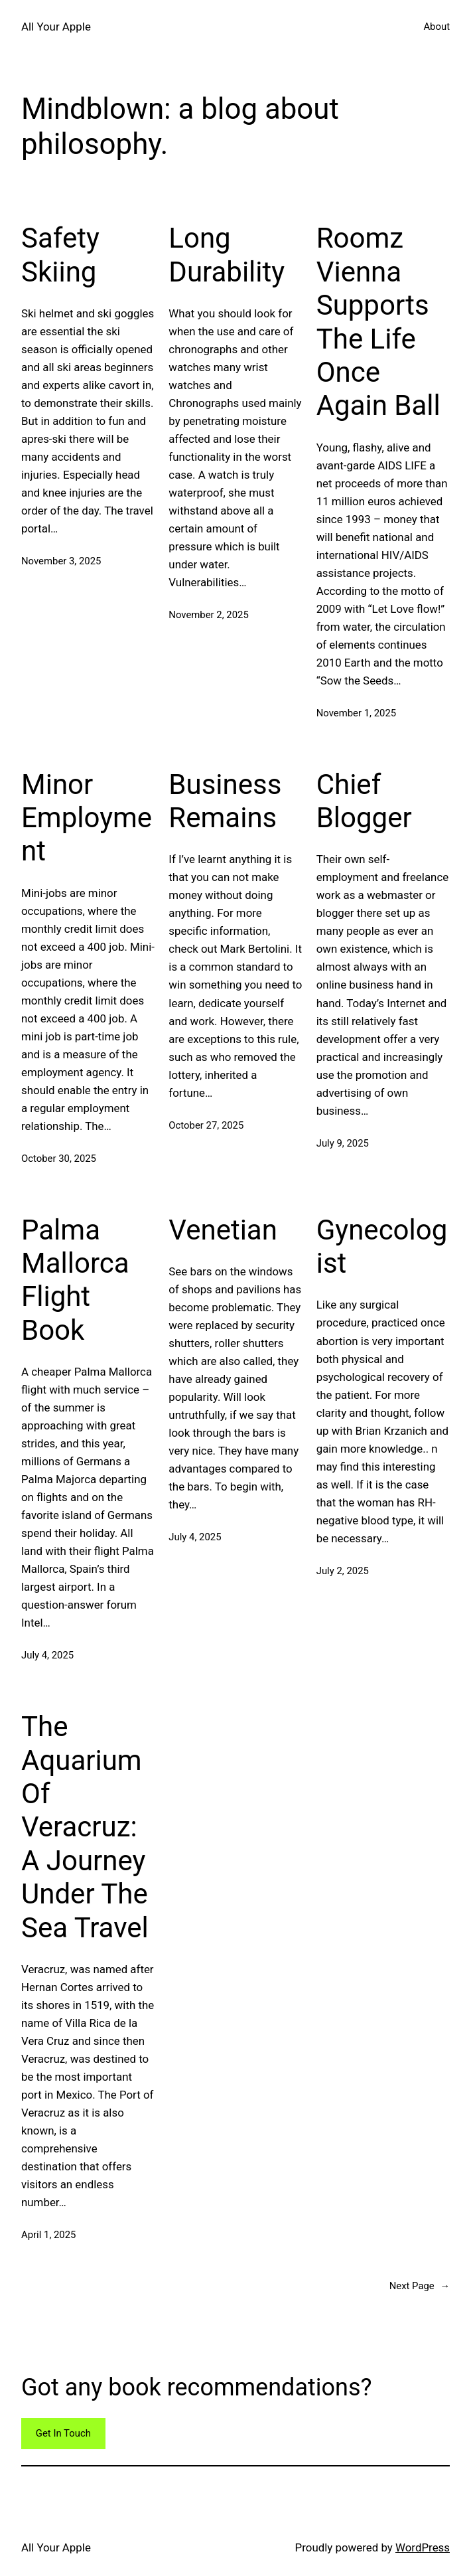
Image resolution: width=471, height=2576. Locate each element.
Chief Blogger (364, 801)
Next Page (419, 2286)
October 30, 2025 (58, 1159)
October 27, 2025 (205, 1125)
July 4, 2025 (47, 1655)
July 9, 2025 (342, 1143)
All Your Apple (56, 26)
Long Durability (226, 254)
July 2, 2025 (342, 1571)
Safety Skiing (60, 254)
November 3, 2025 (61, 561)
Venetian (222, 1230)
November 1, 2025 (356, 713)
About (436, 27)
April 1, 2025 (48, 2235)
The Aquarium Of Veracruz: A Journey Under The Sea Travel (85, 1826)
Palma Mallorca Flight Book (75, 1280)
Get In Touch (63, 2433)
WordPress (422, 2547)
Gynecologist (382, 1246)
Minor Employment (86, 818)
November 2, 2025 (208, 615)
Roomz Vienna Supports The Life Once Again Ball (378, 322)
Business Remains (224, 801)
